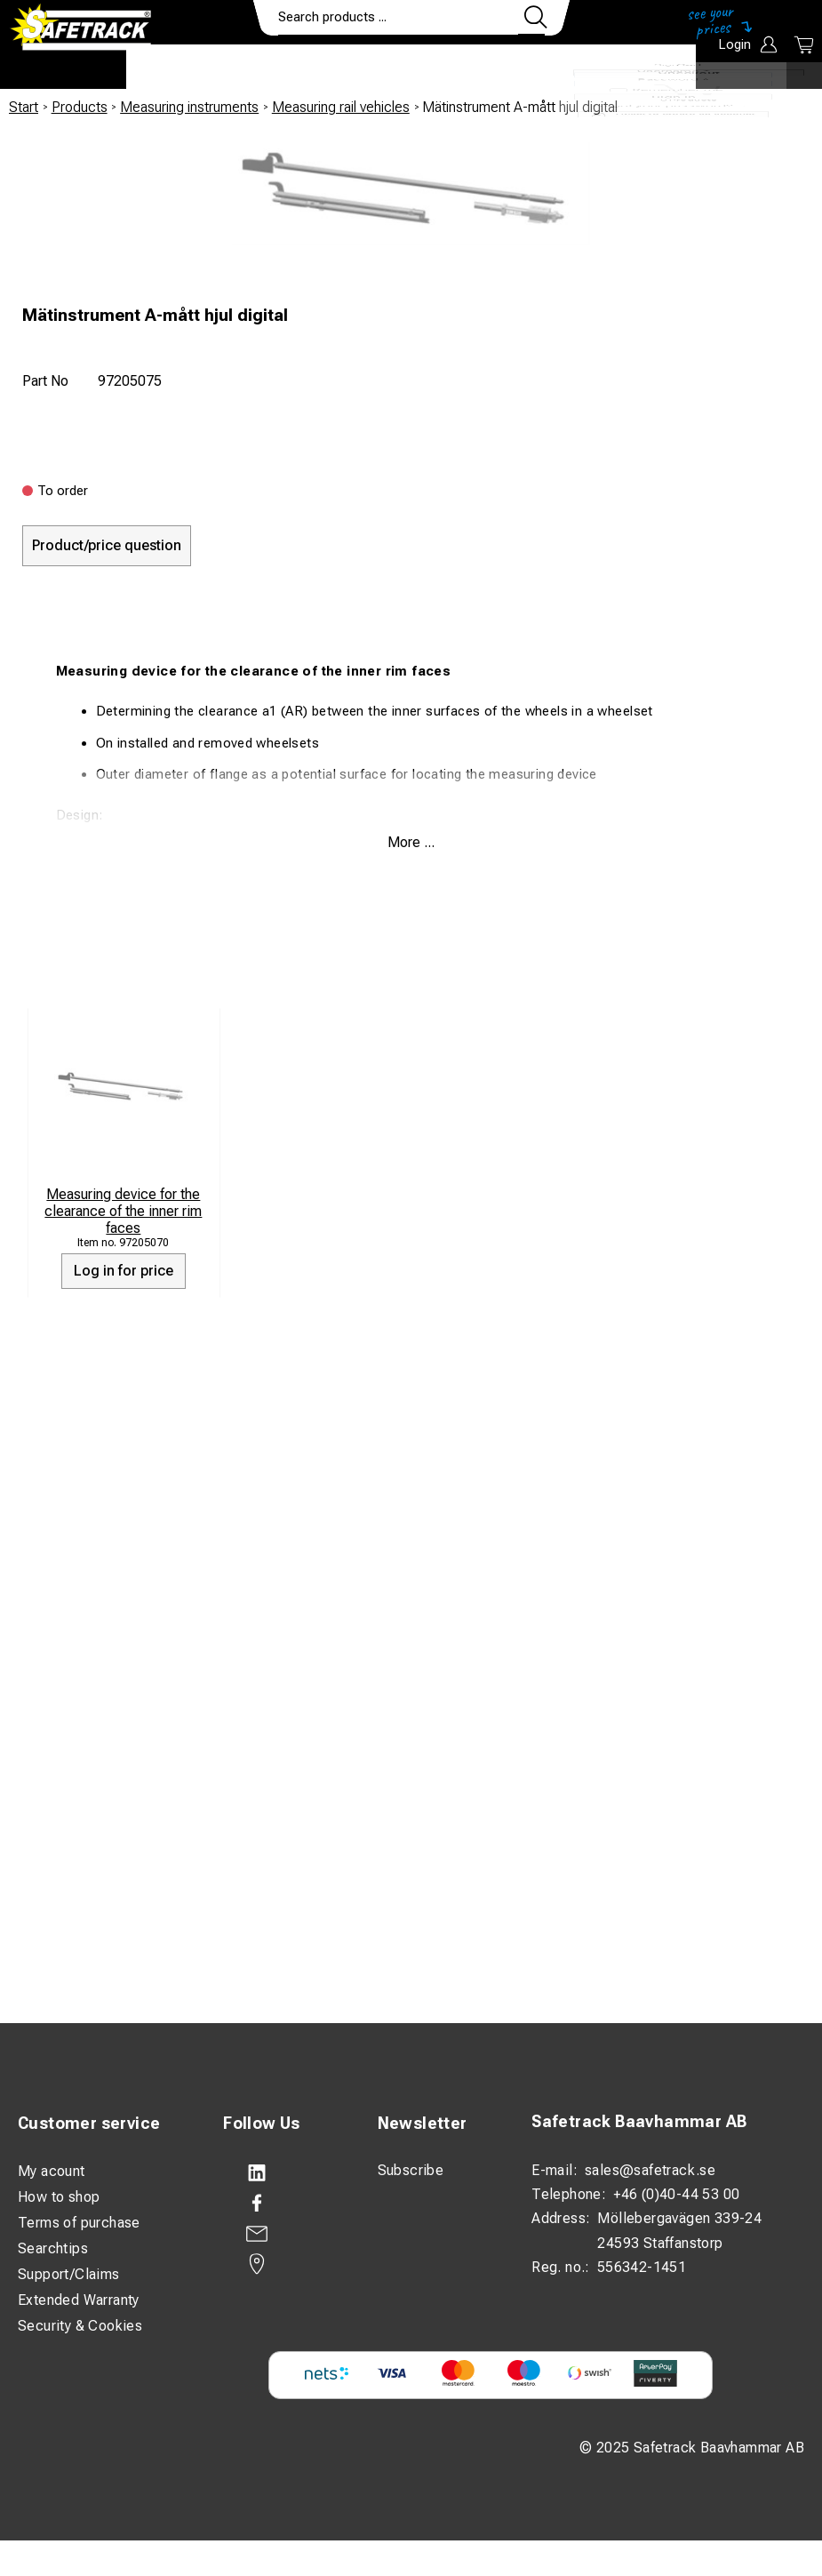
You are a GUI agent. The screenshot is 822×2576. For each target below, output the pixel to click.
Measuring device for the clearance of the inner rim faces (123, 1211)
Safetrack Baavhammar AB (638, 2121)
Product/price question (106, 545)
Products (178, 68)
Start (23, 107)
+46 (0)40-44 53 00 (676, 2194)
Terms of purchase (79, 2222)
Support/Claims (69, 2274)
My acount (51, 2171)
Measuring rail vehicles (341, 107)
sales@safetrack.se (650, 2170)
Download (642, 68)
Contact (542, 68)
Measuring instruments (189, 107)
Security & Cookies (80, 2325)
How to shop (59, 2196)
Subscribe (411, 2170)
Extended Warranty (79, 2300)
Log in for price (123, 1270)
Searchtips (53, 2248)
